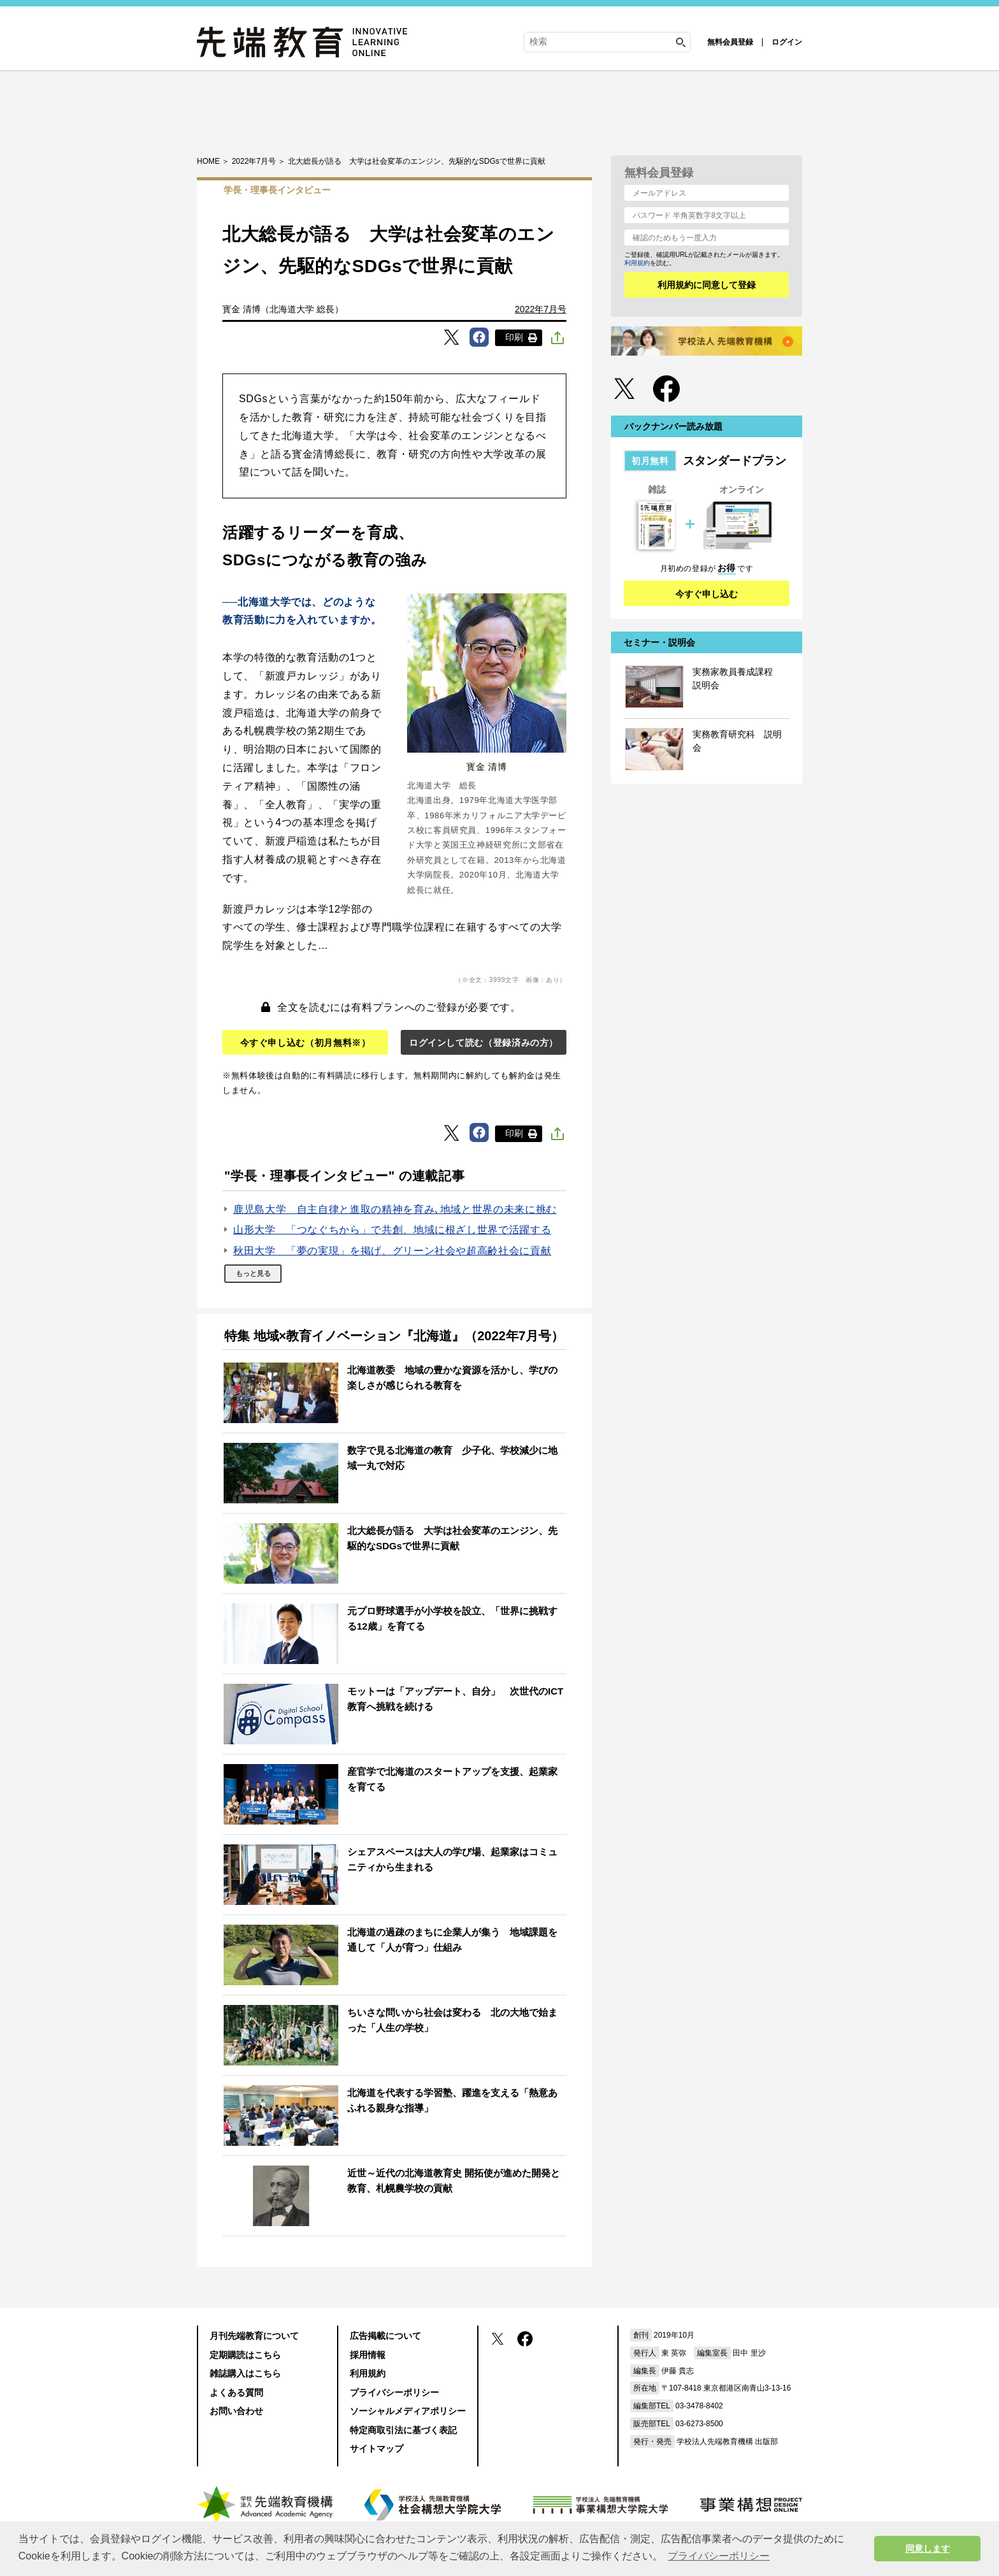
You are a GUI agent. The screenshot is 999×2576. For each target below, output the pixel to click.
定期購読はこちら (245, 2354)
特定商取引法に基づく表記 (403, 2430)
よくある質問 (236, 2392)
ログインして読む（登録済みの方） (483, 1043)
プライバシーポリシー (394, 2392)
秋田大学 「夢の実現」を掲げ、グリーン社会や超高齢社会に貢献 (392, 1250)
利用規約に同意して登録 (707, 285)
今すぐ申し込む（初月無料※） (305, 1043)
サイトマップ (376, 2448)
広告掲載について (385, 2335)
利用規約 (637, 262)
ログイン (787, 42)
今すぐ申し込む (706, 594)
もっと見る (253, 1273)
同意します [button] (927, 2548)
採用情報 (367, 2354)
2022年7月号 (540, 309)
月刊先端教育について (254, 2335)
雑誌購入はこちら (245, 2373)
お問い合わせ (236, 2410)
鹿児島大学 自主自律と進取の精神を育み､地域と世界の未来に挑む (395, 1209)
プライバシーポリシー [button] (719, 2556)
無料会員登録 (730, 42)
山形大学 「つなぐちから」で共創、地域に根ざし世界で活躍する (392, 1229)
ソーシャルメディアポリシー (408, 2410)
